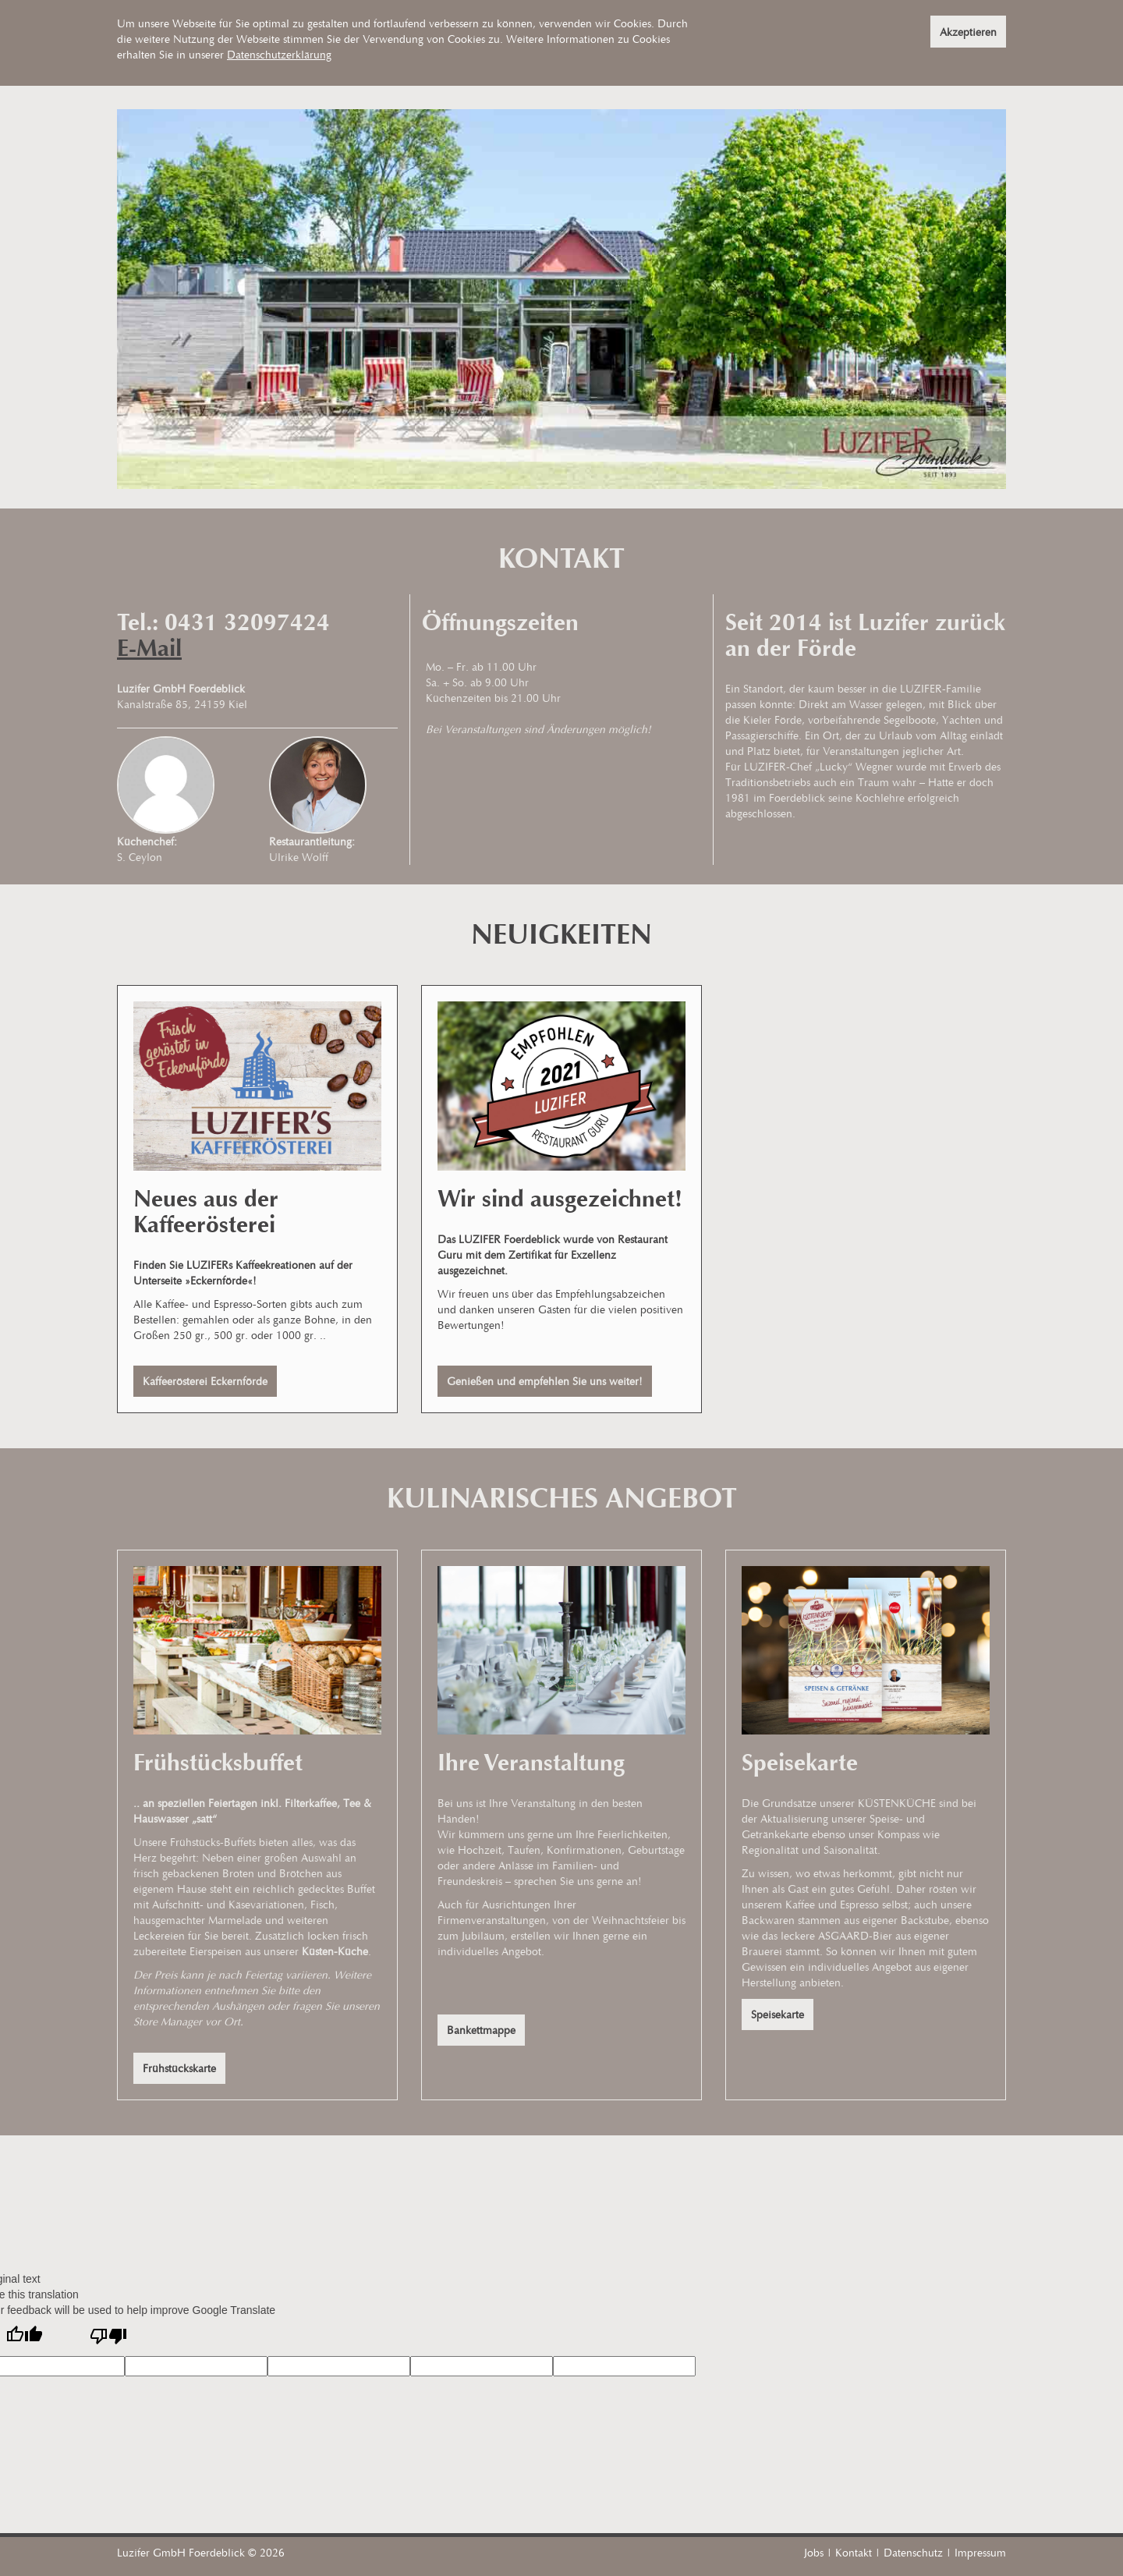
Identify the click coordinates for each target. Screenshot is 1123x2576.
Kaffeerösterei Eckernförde (205, 1380)
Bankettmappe (481, 2029)
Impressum (980, 2552)
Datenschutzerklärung (279, 54)
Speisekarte (777, 2014)
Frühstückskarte (179, 2067)
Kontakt (853, 2552)
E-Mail (149, 648)
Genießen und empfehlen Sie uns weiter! (545, 1380)
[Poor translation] (108, 2337)
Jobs (814, 2552)
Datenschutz (913, 2552)
